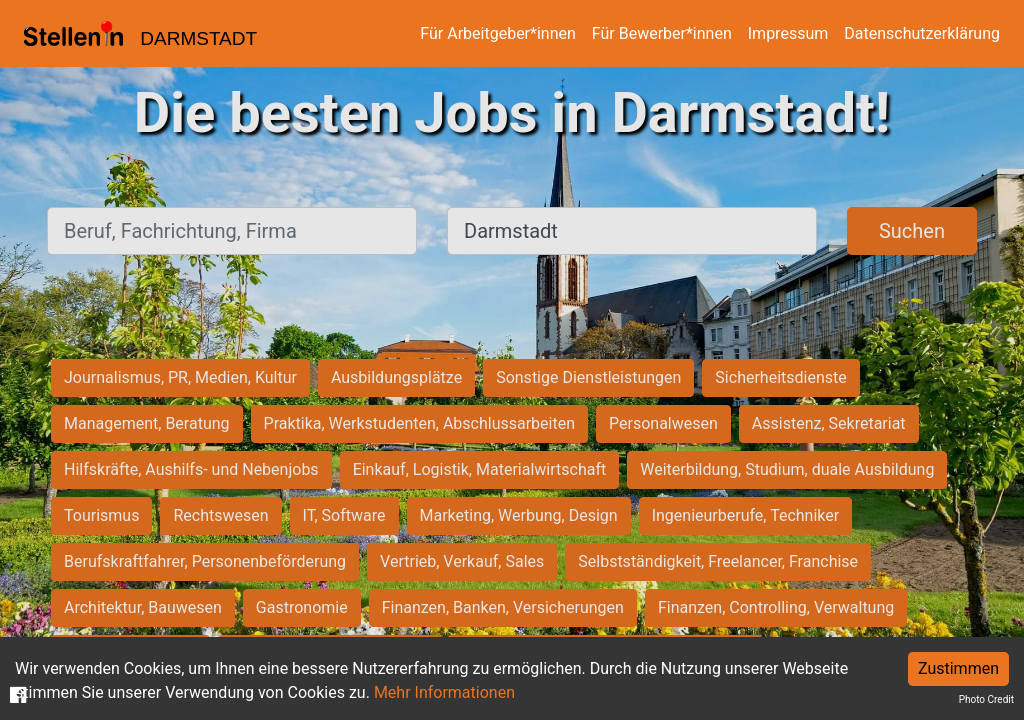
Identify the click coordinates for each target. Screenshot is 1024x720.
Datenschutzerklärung (922, 33)
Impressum (788, 33)
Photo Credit (986, 699)
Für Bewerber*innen (662, 33)
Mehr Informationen (444, 692)
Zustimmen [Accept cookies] (958, 668)
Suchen (912, 231)
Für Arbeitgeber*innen (497, 33)
